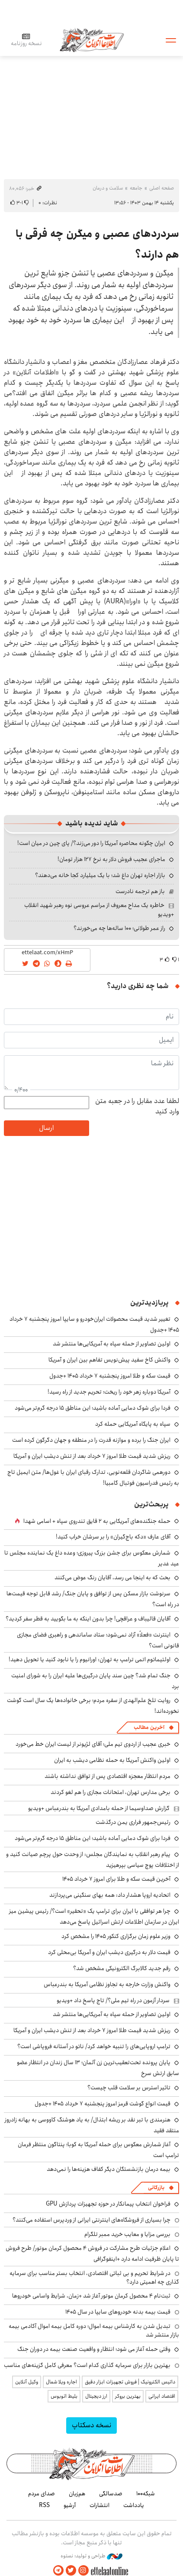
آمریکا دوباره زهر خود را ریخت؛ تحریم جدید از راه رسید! (109, 1392)
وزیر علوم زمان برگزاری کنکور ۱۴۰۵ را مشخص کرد (115, 1936)
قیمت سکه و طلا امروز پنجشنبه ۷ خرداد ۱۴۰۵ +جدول (109, 1376)
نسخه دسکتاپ (91, 2425)
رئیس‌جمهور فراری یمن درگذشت (133, 1822)
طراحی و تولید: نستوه (91, 2556)
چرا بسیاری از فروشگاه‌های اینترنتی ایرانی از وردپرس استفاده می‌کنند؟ (91, 2220)
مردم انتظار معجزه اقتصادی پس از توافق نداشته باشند (107, 1776)
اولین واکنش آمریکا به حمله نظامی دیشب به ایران (112, 1760)
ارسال (46, 1128)
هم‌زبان (77, 2493)
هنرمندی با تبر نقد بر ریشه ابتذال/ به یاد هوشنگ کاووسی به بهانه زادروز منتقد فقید (92, 2125)
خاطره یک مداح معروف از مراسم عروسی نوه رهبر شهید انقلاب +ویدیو (99, 909)
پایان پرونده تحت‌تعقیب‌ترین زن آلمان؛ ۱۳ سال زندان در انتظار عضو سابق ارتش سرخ (98, 2068)
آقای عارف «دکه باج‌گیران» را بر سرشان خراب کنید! (113, 1537)
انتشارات (99, 2505)
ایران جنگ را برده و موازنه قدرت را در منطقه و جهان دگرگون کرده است (91, 1440)
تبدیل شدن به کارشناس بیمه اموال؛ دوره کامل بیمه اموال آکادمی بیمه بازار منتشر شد (94, 2330)
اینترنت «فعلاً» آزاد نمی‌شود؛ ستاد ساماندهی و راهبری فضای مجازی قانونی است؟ (98, 1640)
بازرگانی (156, 2187)
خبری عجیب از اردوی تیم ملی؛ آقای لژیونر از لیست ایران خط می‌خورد (93, 1744)
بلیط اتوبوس (64, 2396)
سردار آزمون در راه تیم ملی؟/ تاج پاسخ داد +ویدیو (113, 2000)
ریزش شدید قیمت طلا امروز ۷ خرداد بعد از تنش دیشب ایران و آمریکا (91, 1456)
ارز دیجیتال (96, 2396)
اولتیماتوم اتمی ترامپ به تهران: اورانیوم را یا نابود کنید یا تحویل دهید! (89, 1659)
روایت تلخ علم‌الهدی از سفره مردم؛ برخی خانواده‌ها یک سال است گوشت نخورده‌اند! (93, 1706)
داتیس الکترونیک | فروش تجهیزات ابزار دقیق (130, 2382)
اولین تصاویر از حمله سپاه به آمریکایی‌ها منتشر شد (111, 1344)
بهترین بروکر (128, 2396)
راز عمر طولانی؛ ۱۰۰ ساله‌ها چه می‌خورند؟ (119, 928)
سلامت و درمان (108, 188)
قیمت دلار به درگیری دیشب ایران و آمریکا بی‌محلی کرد (109, 1952)
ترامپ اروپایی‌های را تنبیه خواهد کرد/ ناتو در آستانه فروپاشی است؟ (93, 2046)
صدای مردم (41, 2493)
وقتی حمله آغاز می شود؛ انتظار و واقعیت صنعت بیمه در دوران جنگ (93, 2349)
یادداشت (133, 2505)
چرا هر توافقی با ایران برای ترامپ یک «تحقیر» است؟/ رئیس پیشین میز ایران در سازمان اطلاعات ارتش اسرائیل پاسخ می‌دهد (94, 1916)
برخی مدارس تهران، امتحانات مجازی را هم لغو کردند (110, 1792)
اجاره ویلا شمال (61, 2382)
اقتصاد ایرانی (161, 2396)
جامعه (136, 188)
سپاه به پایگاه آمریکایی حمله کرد (132, 1424)
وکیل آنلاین (26, 2382)
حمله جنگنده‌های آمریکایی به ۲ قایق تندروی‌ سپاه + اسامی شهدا (96, 1521)
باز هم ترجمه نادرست (140, 891)
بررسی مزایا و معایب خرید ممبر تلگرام (127, 2234)
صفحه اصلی (161, 188)
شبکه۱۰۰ (145, 2493)
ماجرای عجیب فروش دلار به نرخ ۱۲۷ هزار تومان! (111, 859)
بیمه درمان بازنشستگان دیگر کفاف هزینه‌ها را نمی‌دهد (108, 2169)
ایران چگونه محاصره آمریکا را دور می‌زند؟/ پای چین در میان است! (91, 843)
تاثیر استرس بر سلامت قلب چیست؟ (128, 2087)
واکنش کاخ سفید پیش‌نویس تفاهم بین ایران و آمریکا (109, 1360)
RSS (44, 2505)
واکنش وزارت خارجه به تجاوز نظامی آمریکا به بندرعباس (107, 1984)
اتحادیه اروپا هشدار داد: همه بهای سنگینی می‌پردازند (109, 1895)
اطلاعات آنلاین (91, 39)
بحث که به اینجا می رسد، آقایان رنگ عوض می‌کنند (112, 1577)
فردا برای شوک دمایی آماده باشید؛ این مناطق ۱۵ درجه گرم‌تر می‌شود (92, 1408)
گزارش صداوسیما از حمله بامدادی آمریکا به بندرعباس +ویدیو (99, 1808)
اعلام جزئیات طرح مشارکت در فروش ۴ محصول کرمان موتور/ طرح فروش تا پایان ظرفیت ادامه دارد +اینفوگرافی (92, 2253)
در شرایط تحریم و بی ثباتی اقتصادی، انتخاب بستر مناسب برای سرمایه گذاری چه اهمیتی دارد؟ (94, 2277)
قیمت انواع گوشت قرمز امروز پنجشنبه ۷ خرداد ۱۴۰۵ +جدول (102, 2103)
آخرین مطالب (149, 1727)
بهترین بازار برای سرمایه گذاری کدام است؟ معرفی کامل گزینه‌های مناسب (87, 2365)
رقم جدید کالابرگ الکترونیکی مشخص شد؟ (121, 1968)
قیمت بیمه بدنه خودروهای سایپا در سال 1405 (117, 2312)
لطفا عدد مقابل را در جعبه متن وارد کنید (137, 1106)
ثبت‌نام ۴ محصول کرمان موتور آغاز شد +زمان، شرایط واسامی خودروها (91, 2296)
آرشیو (70, 2505)
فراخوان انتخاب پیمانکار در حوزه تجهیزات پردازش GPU (108, 2204)
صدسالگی (110, 2493)
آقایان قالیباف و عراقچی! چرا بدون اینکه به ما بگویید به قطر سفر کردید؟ (88, 1619)
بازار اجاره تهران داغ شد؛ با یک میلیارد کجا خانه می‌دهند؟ (100, 875)
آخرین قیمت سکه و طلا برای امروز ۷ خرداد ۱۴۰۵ (116, 1879)
